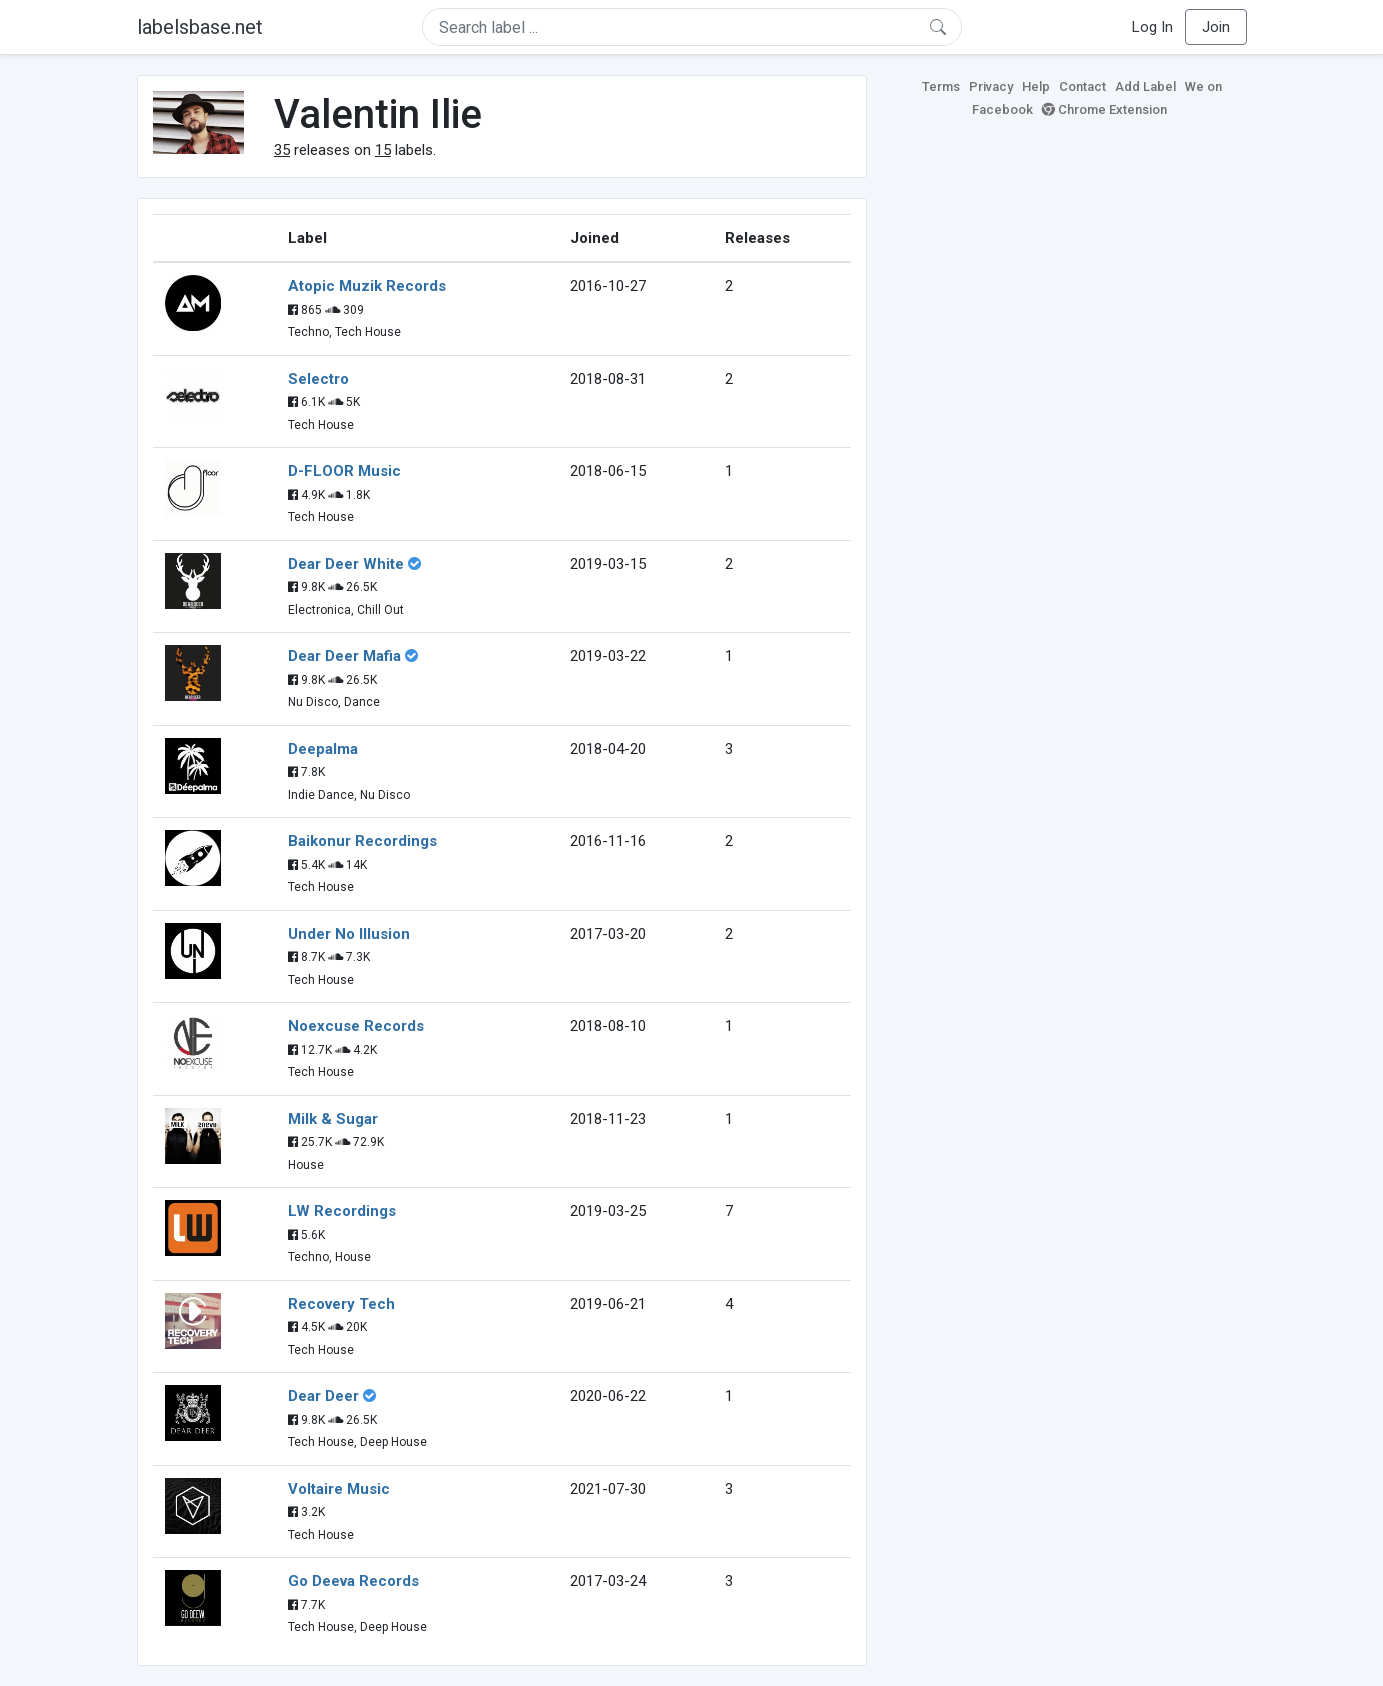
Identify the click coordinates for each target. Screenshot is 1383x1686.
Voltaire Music (339, 1489)
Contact (1082, 86)
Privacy (991, 86)
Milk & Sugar (333, 1119)
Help (1036, 86)
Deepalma (323, 749)
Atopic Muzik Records (367, 286)
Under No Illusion (349, 934)
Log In (1152, 27)
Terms (941, 86)
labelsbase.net (200, 27)
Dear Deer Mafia (344, 656)
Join (1216, 27)
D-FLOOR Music (344, 471)
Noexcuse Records (356, 1026)
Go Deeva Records (353, 1581)
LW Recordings (342, 1211)
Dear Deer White (346, 564)
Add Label (1145, 86)
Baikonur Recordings (362, 841)
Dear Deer (323, 1396)
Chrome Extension (1104, 109)
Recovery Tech (341, 1304)
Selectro (318, 379)
